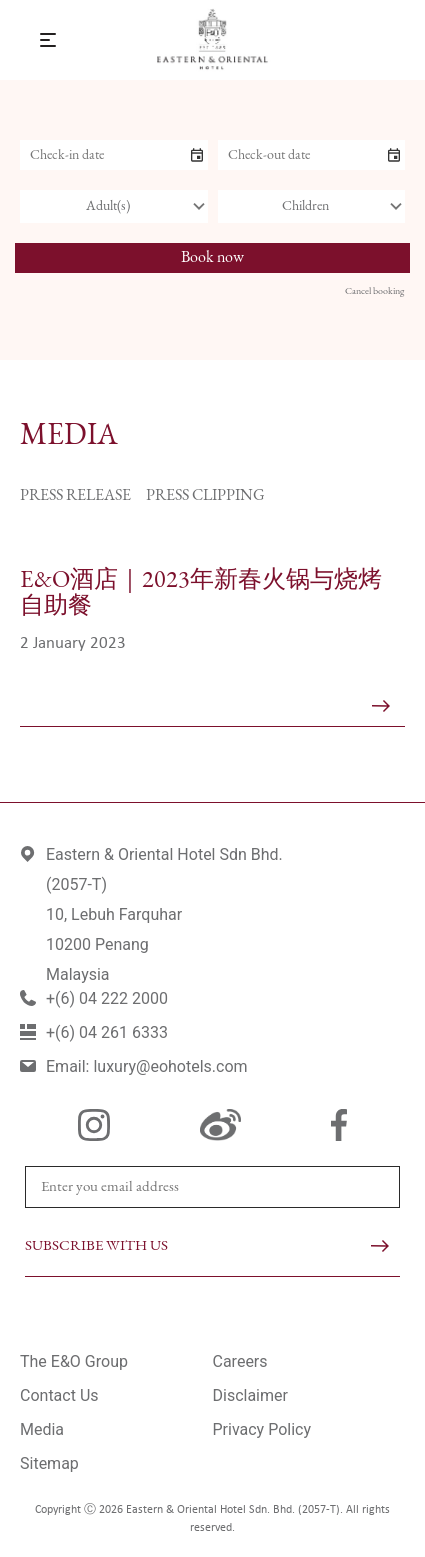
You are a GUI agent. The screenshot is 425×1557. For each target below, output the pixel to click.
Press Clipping (205, 496)
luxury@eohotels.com (170, 1066)
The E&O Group (74, 1361)
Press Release (75, 496)
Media (42, 1429)
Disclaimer (250, 1395)
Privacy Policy (262, 1429)
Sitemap (49, 1463)
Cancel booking (374, 291)
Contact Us (59, 1395)
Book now (212, 258)
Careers (240, 1361)
